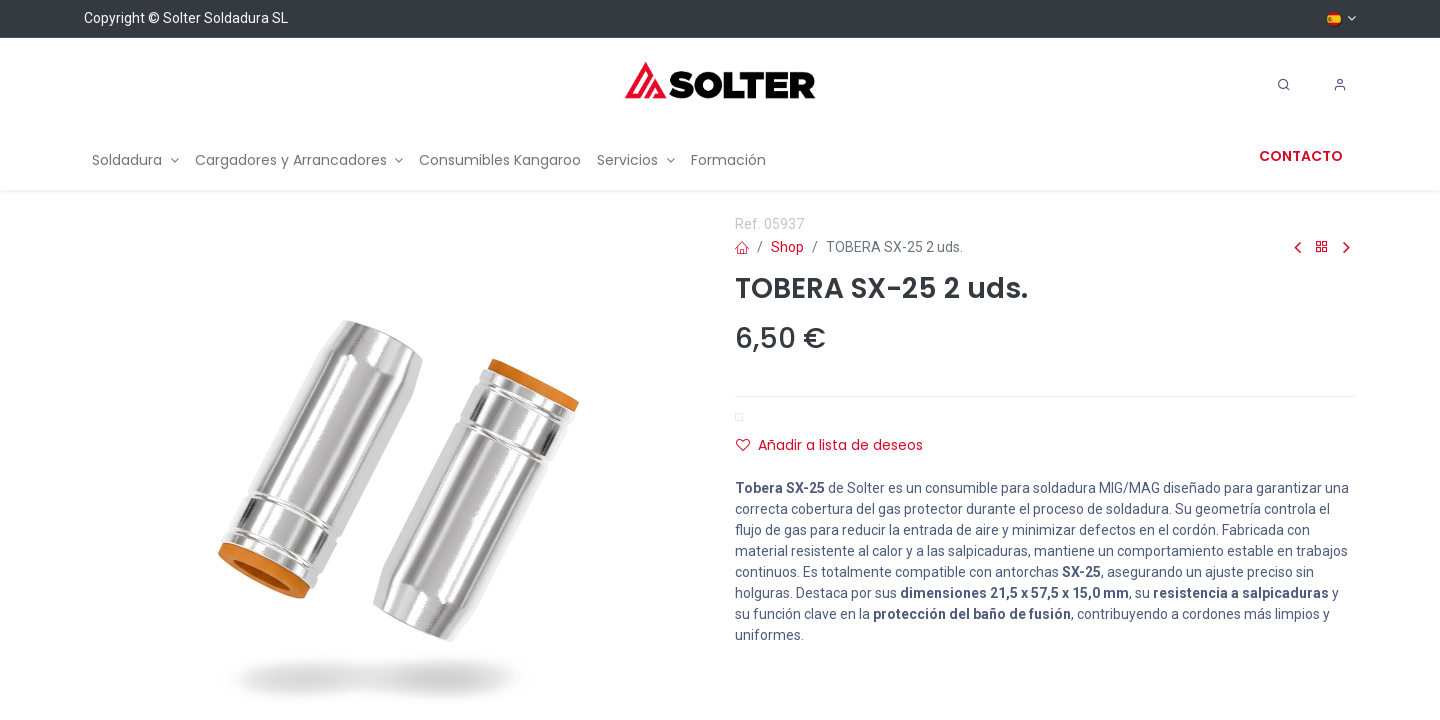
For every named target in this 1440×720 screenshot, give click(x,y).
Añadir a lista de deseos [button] (829, 445)
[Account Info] (1340, 85)
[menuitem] (135, 160)
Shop (787, 247)
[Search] (1284, 85)
